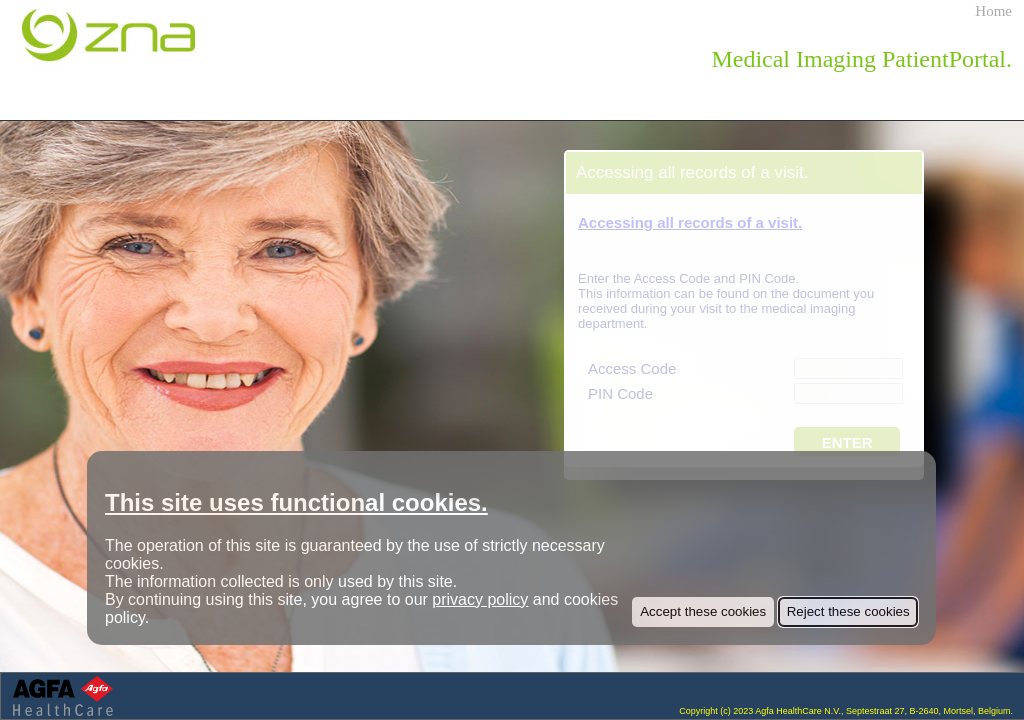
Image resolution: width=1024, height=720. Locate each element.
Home (993, 11)
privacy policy (480, 599)
